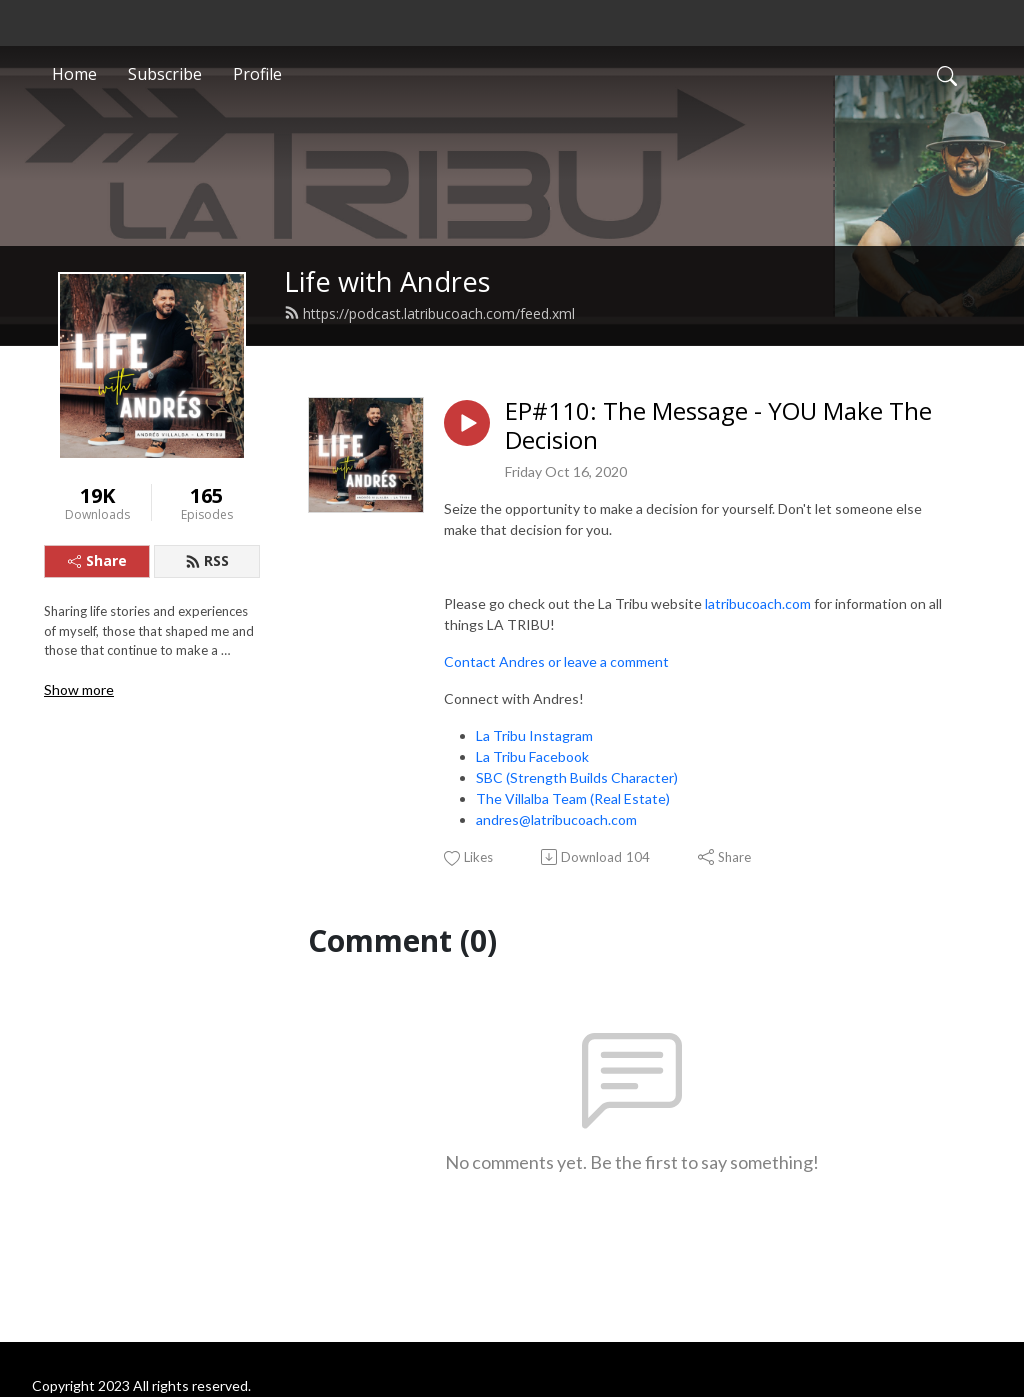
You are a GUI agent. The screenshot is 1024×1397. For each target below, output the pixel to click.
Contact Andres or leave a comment (556, 661)
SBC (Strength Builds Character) (577, 777)
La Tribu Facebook (532, 756)
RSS (207, 560)
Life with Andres (387, 281)
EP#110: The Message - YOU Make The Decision (718, 426)
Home (74, 74)
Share (97, 560)
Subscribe (165, 74)
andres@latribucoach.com (556, 819)
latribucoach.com (758, 603)
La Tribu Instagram (534, 735)
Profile (257, 74)
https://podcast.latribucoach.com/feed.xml (429, 313)
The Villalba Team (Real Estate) (573, 798)
